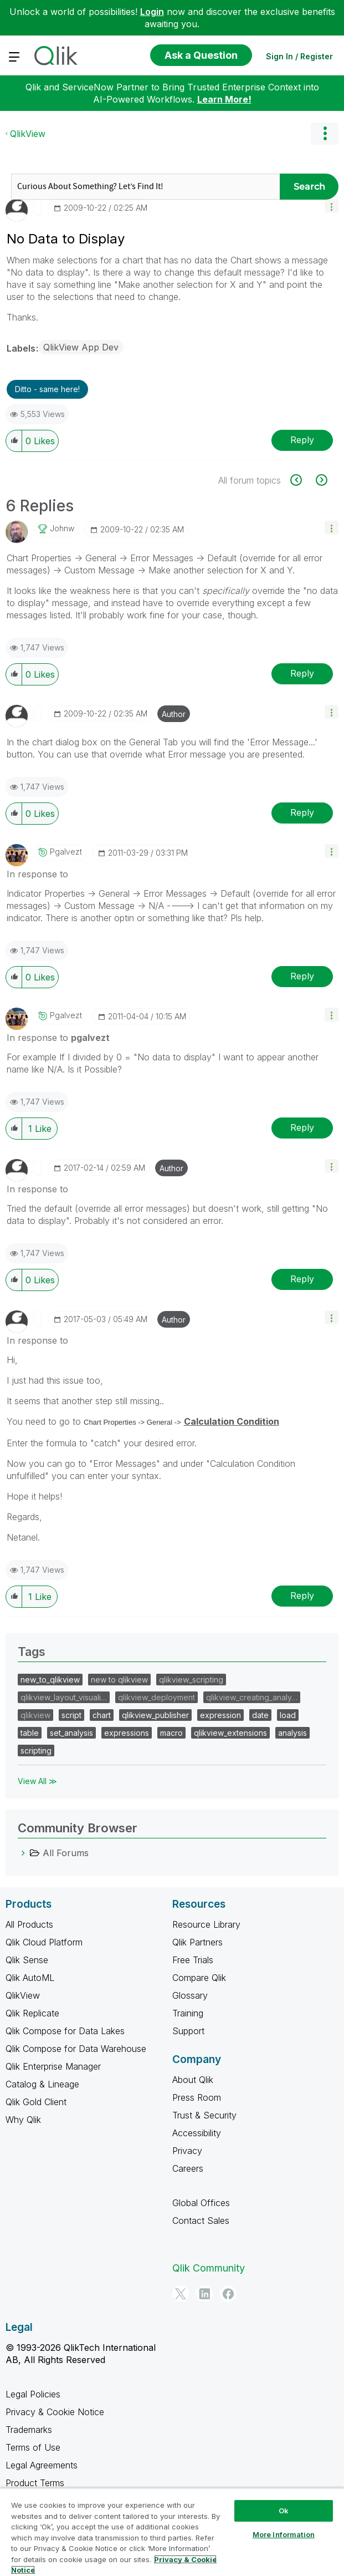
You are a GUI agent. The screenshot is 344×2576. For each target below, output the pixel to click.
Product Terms (35, 2482)
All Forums (66, 1852)
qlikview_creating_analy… (251, 1697)
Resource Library (206, 1924)
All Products (29, 1924)
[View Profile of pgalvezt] (66, 852)
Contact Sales (200, 2220)
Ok (284, 2510)
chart (102, 1715)
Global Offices (201, 2202)
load (288, 1715)
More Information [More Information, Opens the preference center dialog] (284, 2534)
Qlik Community (208, 2268)
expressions (126, 1732)
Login (152, 11)
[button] (331, 206)
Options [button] (324, 134)
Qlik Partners (197, 1942)
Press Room (196, 2097)
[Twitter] (180, 2293)
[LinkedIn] (204, 2293)
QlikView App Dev (81, 347)
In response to (37, 874)
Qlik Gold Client (36, 2101)
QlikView (27, 133)
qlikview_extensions (230, 1732)
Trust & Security (204, 2115)
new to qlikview (119, 1679)
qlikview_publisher (155, 1715)
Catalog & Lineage (42, 2084)
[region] (172, 2532)
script (71, 1715)
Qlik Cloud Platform (44, 1942)
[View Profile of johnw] (62, 529)
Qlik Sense (27, 1959)
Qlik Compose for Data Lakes (65, 2030)
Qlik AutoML (30, 1977)
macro (171, 1732)
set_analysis (71, 1732)
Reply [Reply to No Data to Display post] (302, 439)
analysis (292, 1732)
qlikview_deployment (156, 1697)
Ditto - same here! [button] (47, 389)
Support (188, 2030)
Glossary (190, 1995)
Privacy (187, 2150)
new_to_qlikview (50, 1679)
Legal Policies (33, 2394)
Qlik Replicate (32, 2013)
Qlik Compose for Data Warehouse (76, 2048)
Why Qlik (23, 2119)
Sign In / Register (299, 56)
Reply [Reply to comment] (302, 673)
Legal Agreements (42, 2465)
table (29, 1732)
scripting (36, 1750)
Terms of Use (33, 2447)
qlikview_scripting (191, 1679)
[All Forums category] (23, 1853)
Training (187, 2013)
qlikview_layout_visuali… (63, 1697)
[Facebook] (228, 2293)
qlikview (35, 1715)
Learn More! (224, 99)
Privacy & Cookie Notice (55, 2411)
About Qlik (192, 2079)
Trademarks (29, 2429)
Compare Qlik (199, 1977)
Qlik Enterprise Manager (53, 2066)
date (260, 1715)
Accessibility (196, 2132)
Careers (187, 2168)
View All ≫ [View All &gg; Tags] (37, 1781)
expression (220, 1715)
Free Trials (192, 1959)
